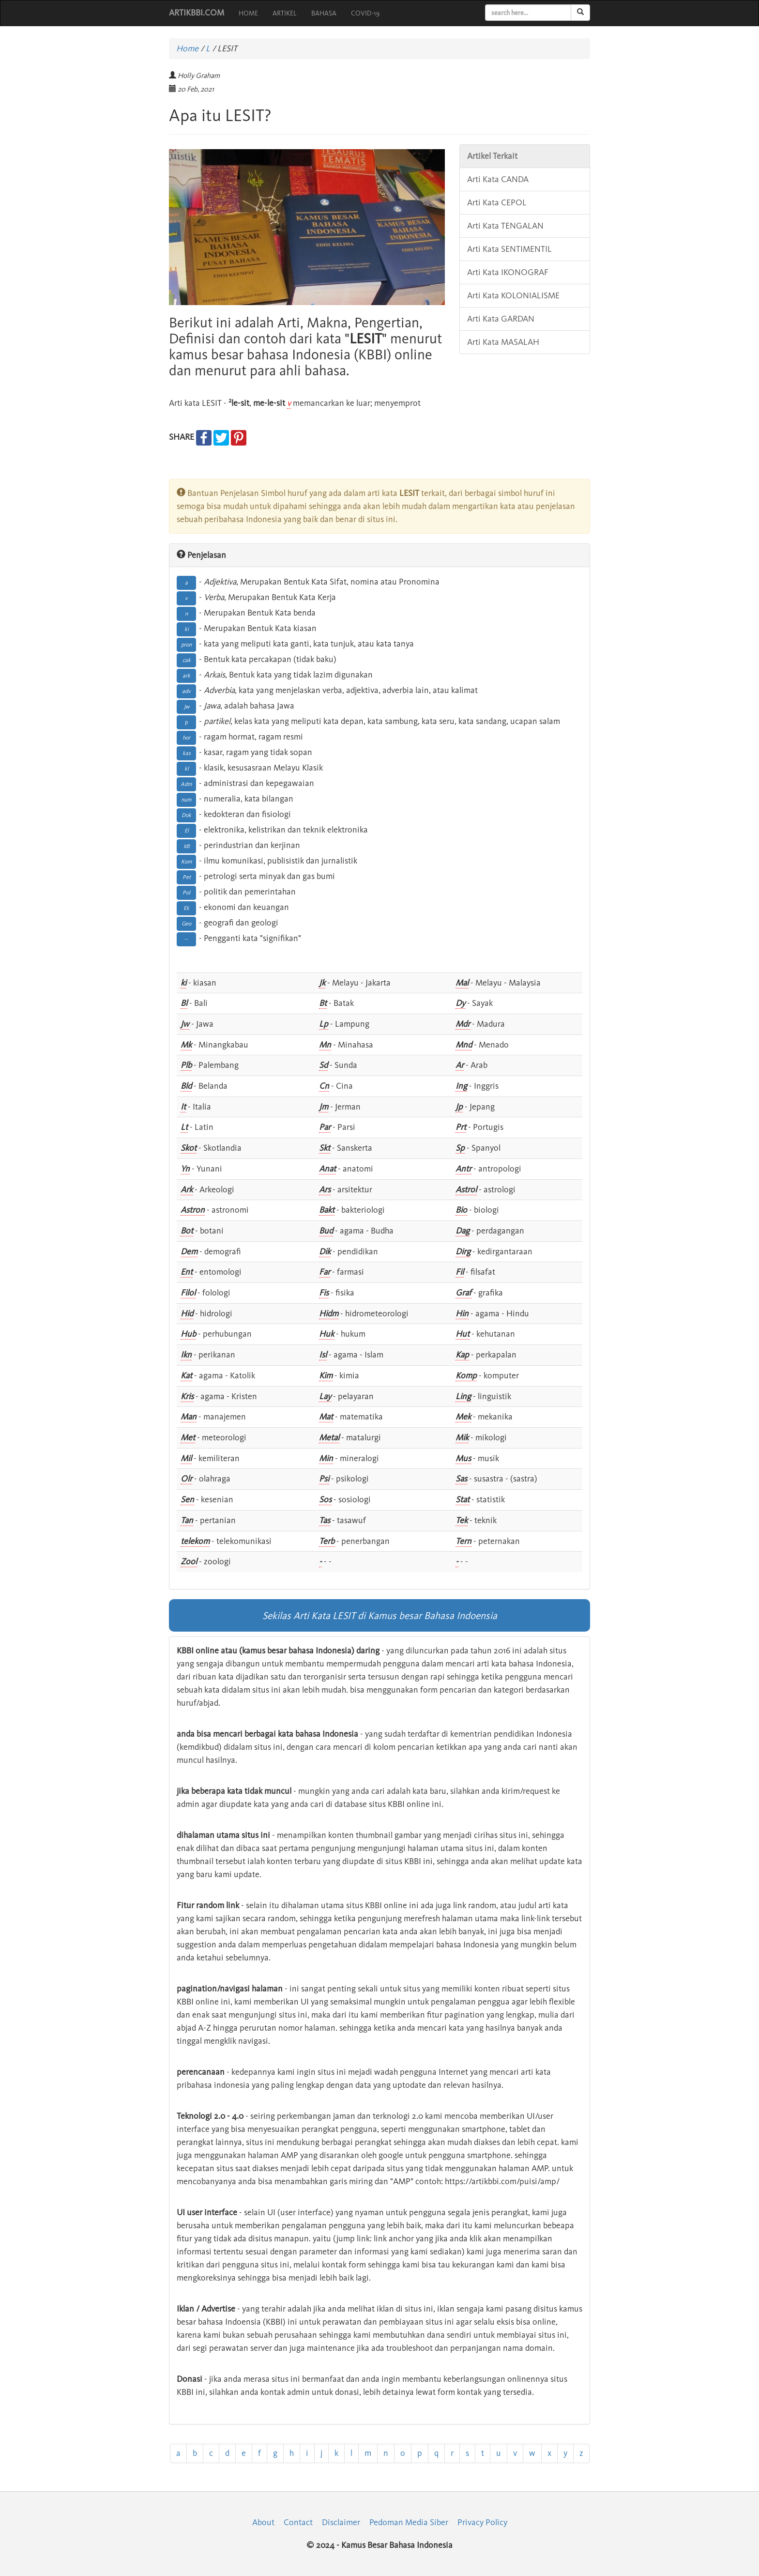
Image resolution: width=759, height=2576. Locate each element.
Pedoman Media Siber (408, 2522)
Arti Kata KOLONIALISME (513, 295)
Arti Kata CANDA (498, 179)
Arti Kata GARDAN (500, 318)
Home (187, 48)
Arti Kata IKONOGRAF (507, 272)
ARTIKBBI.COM (196, 12)
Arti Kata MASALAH (503, 342)
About (263, 2522)
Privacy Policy (482, 2522)
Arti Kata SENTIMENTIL (509, 249)
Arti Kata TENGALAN (505, 225)
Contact (298, 2522)
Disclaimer (341, 2522)
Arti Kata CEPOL (497, 202)
